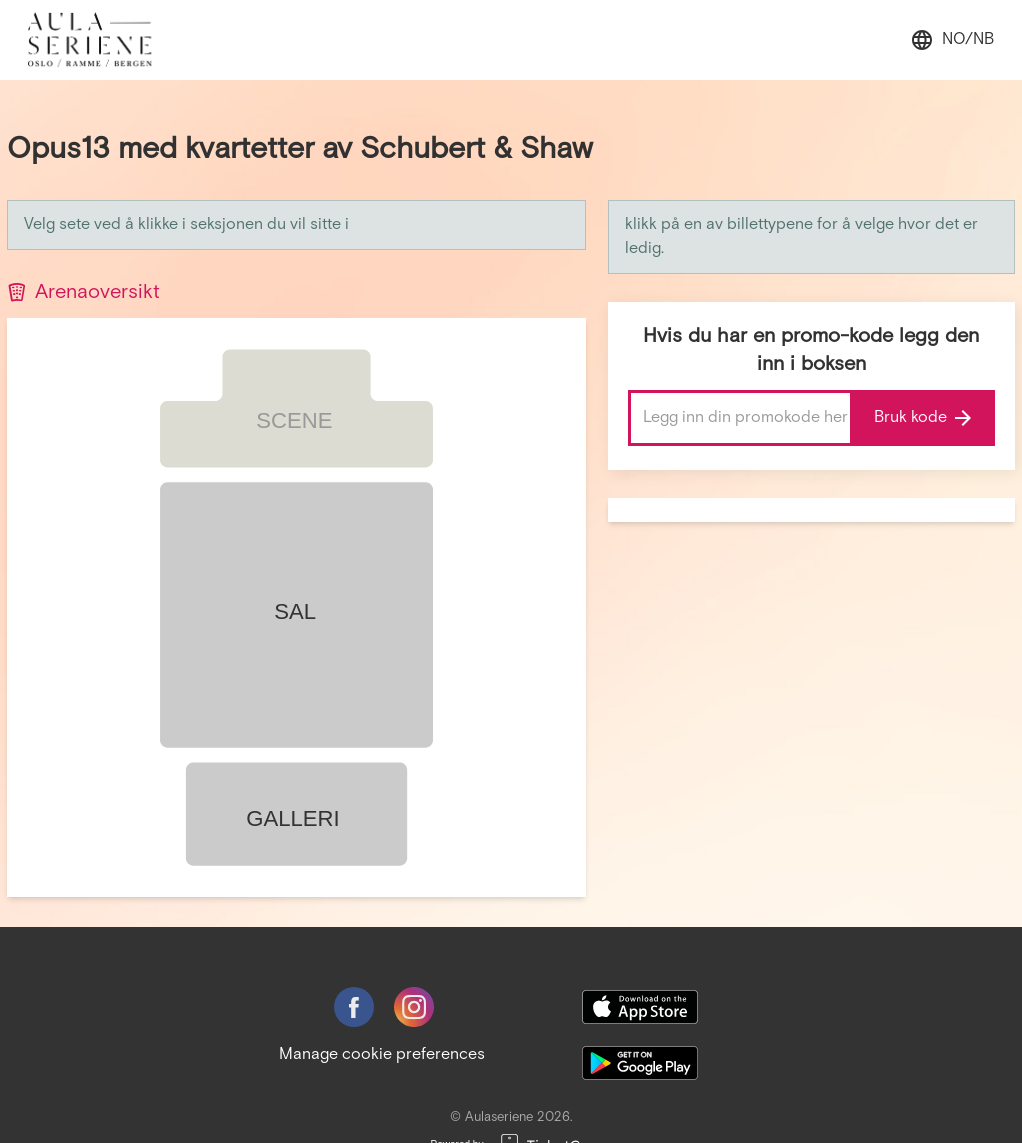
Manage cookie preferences (382, 1054)
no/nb (952, 40)
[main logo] (100, 40)
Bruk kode (922, 417)
